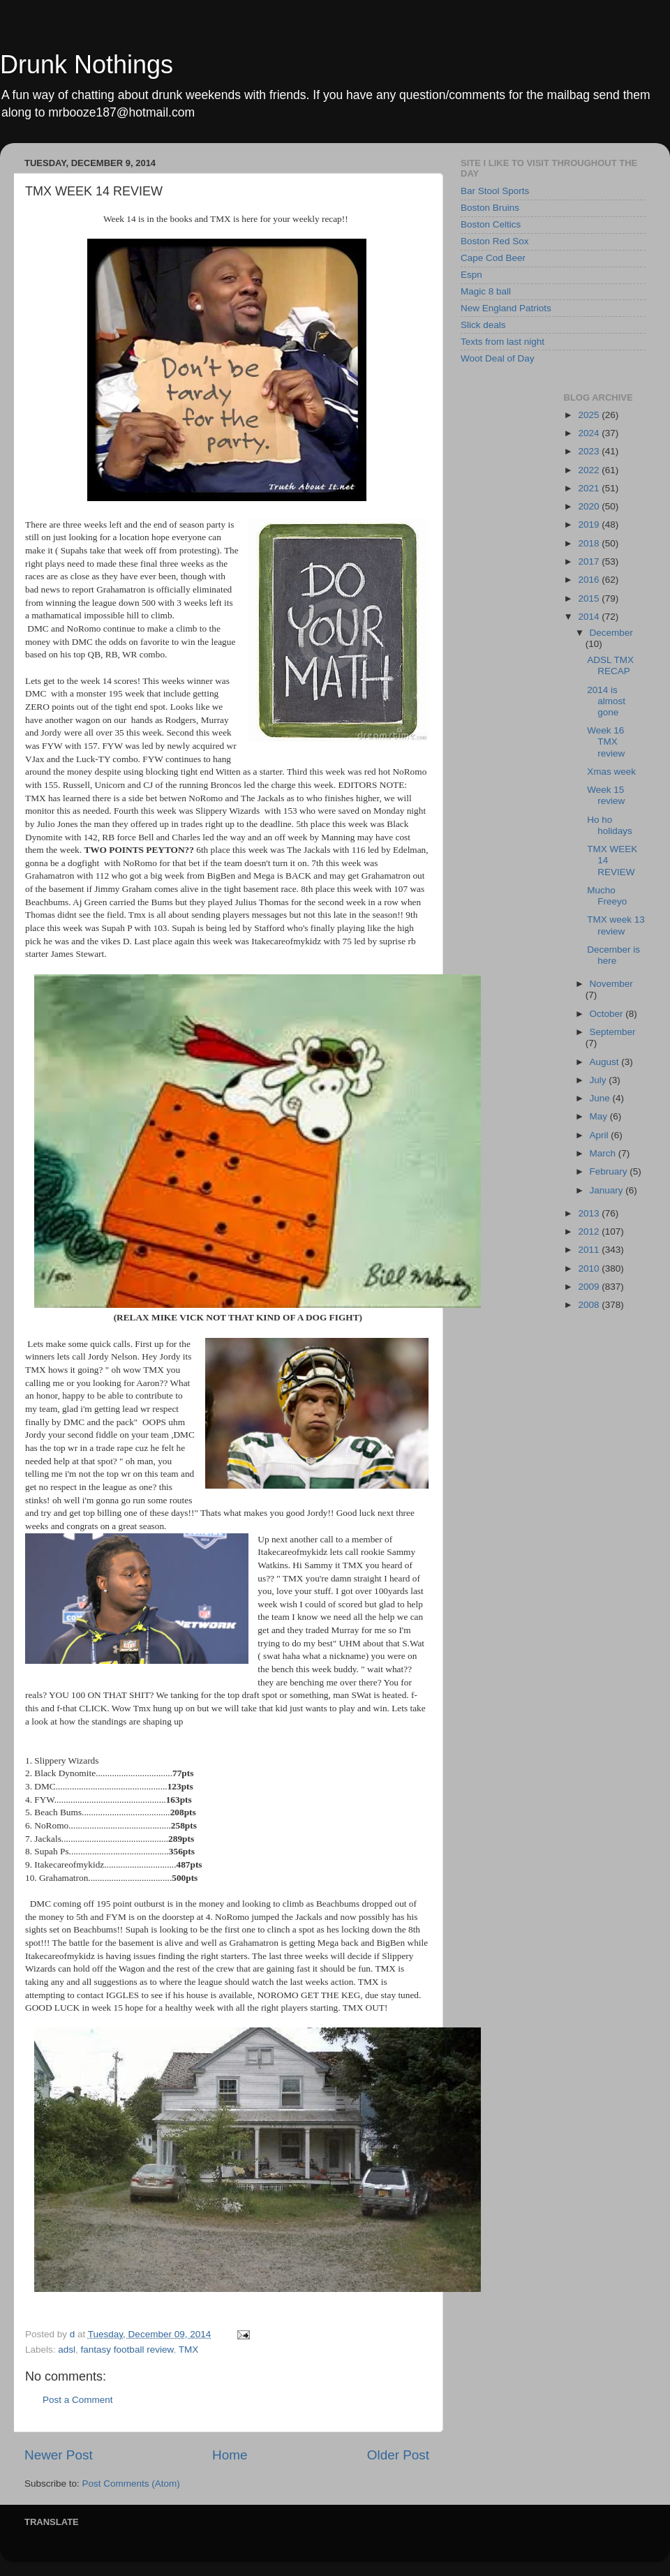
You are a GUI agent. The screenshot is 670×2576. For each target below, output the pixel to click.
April (600, 1135)
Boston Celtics (491, 224)
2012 (590, 1231)
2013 (590, 1213)
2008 (590, 1305)
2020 (590, 506)
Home (229, 2455)
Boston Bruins (490, 207)
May (600, 1116)
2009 (590, 1286)
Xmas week (611, 771)
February (610, 1171)
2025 (590, 415)
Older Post (398, 2455)
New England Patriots (506, 308)
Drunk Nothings (86, 64)
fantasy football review (127, 2349)
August (606, 1062)
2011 (590, 1249)
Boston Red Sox (495, 241)
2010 (590, 1268)
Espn (471, 274)
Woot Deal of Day (498, 358)
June (601, 1098)
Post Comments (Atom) (131, 2483)
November (611, 983)
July (599, 1080)
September (613, 1032)
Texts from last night (502, 341)
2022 (590, 470)
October (608, 1013)
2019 (590, 524)
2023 (590, 451)
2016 (590, 579)
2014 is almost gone (606, 701)
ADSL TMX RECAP (610, 665)
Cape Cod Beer (493, 258)
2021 (590, 488)
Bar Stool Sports (495, 191)
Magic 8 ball (486, 291)
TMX (189, 2349)
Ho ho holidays (609, 825)
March (604, 1153)
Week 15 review (606, 795)
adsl (66, 2349)
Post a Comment (78, 2400)
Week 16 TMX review (606, 741)
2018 (590, 543)
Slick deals (483, 325)
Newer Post (58, 2455)
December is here (613, 955)
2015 (590, 598)
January (608, 1190)
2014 (590, 616)
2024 (590, 433)
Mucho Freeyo (607, 896)
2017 (590, 561)
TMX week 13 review (616, 925)
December (611, 632)
